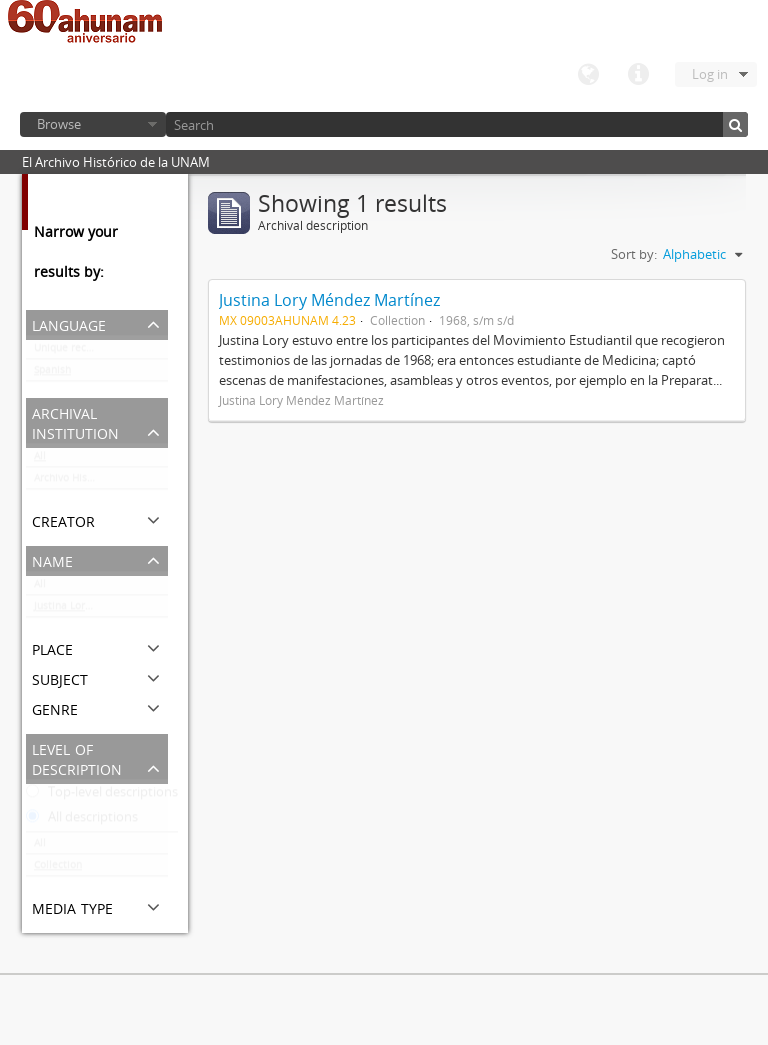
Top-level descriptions (102, 796)
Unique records (70, 352)
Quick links (638, 75)
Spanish (52, 374)
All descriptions (82, 821)
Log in (710, 74)
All (40, 460)
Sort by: (634, 254)
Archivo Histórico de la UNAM (101, 482)
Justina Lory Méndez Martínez (101, 610)
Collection (58, 869)
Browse (59, 124)
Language (588, 75)
